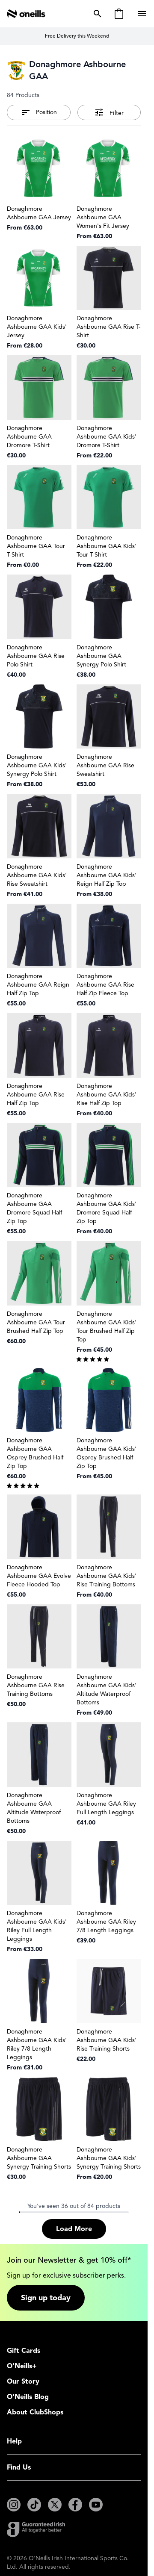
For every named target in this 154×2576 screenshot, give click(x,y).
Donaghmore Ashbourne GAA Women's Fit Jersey (103, 217)
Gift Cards (23, 2350)
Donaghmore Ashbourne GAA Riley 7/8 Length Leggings (106, 1922)
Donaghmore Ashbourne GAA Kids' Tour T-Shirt (106, 546)
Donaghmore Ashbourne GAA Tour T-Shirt (36, 546)
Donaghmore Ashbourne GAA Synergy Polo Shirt (101, 656)
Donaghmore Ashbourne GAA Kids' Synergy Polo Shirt (37, 765)
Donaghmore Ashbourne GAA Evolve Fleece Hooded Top (39, 1576)
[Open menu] (143, 14)
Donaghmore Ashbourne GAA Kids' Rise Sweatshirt (37, 875)
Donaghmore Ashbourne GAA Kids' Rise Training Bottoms (106, 1576)
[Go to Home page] (26, 14)
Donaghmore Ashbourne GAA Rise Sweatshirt (105, 765)
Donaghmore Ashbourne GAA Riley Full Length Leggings (106, 1804)
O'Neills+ (22, 2366)
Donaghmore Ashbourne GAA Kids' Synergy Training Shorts (109, 2158)
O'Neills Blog (28, 2397)
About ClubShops (35, 2412)
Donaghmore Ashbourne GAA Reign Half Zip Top (38, 985)
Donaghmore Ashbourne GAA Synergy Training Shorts (39, 2158)
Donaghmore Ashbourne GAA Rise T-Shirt (109, 327)
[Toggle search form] (96, 14)
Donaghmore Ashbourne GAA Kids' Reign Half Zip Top (106, 875)
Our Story (23, 2381)
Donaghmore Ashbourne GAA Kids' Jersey (37, 327)
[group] (109, 1358)
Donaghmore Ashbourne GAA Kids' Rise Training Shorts (106, 2040)
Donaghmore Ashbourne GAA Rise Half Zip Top (36, 1094)
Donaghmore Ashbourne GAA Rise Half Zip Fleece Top (105, 985)
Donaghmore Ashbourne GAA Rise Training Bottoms (36, 1685)
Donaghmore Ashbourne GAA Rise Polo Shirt (36, 656)
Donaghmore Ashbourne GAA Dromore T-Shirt (29, 436)
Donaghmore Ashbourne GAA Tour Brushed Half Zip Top (36, 1322)
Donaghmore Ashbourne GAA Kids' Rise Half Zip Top (106, 1094)
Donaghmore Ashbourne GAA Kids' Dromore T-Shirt (106, 436)
